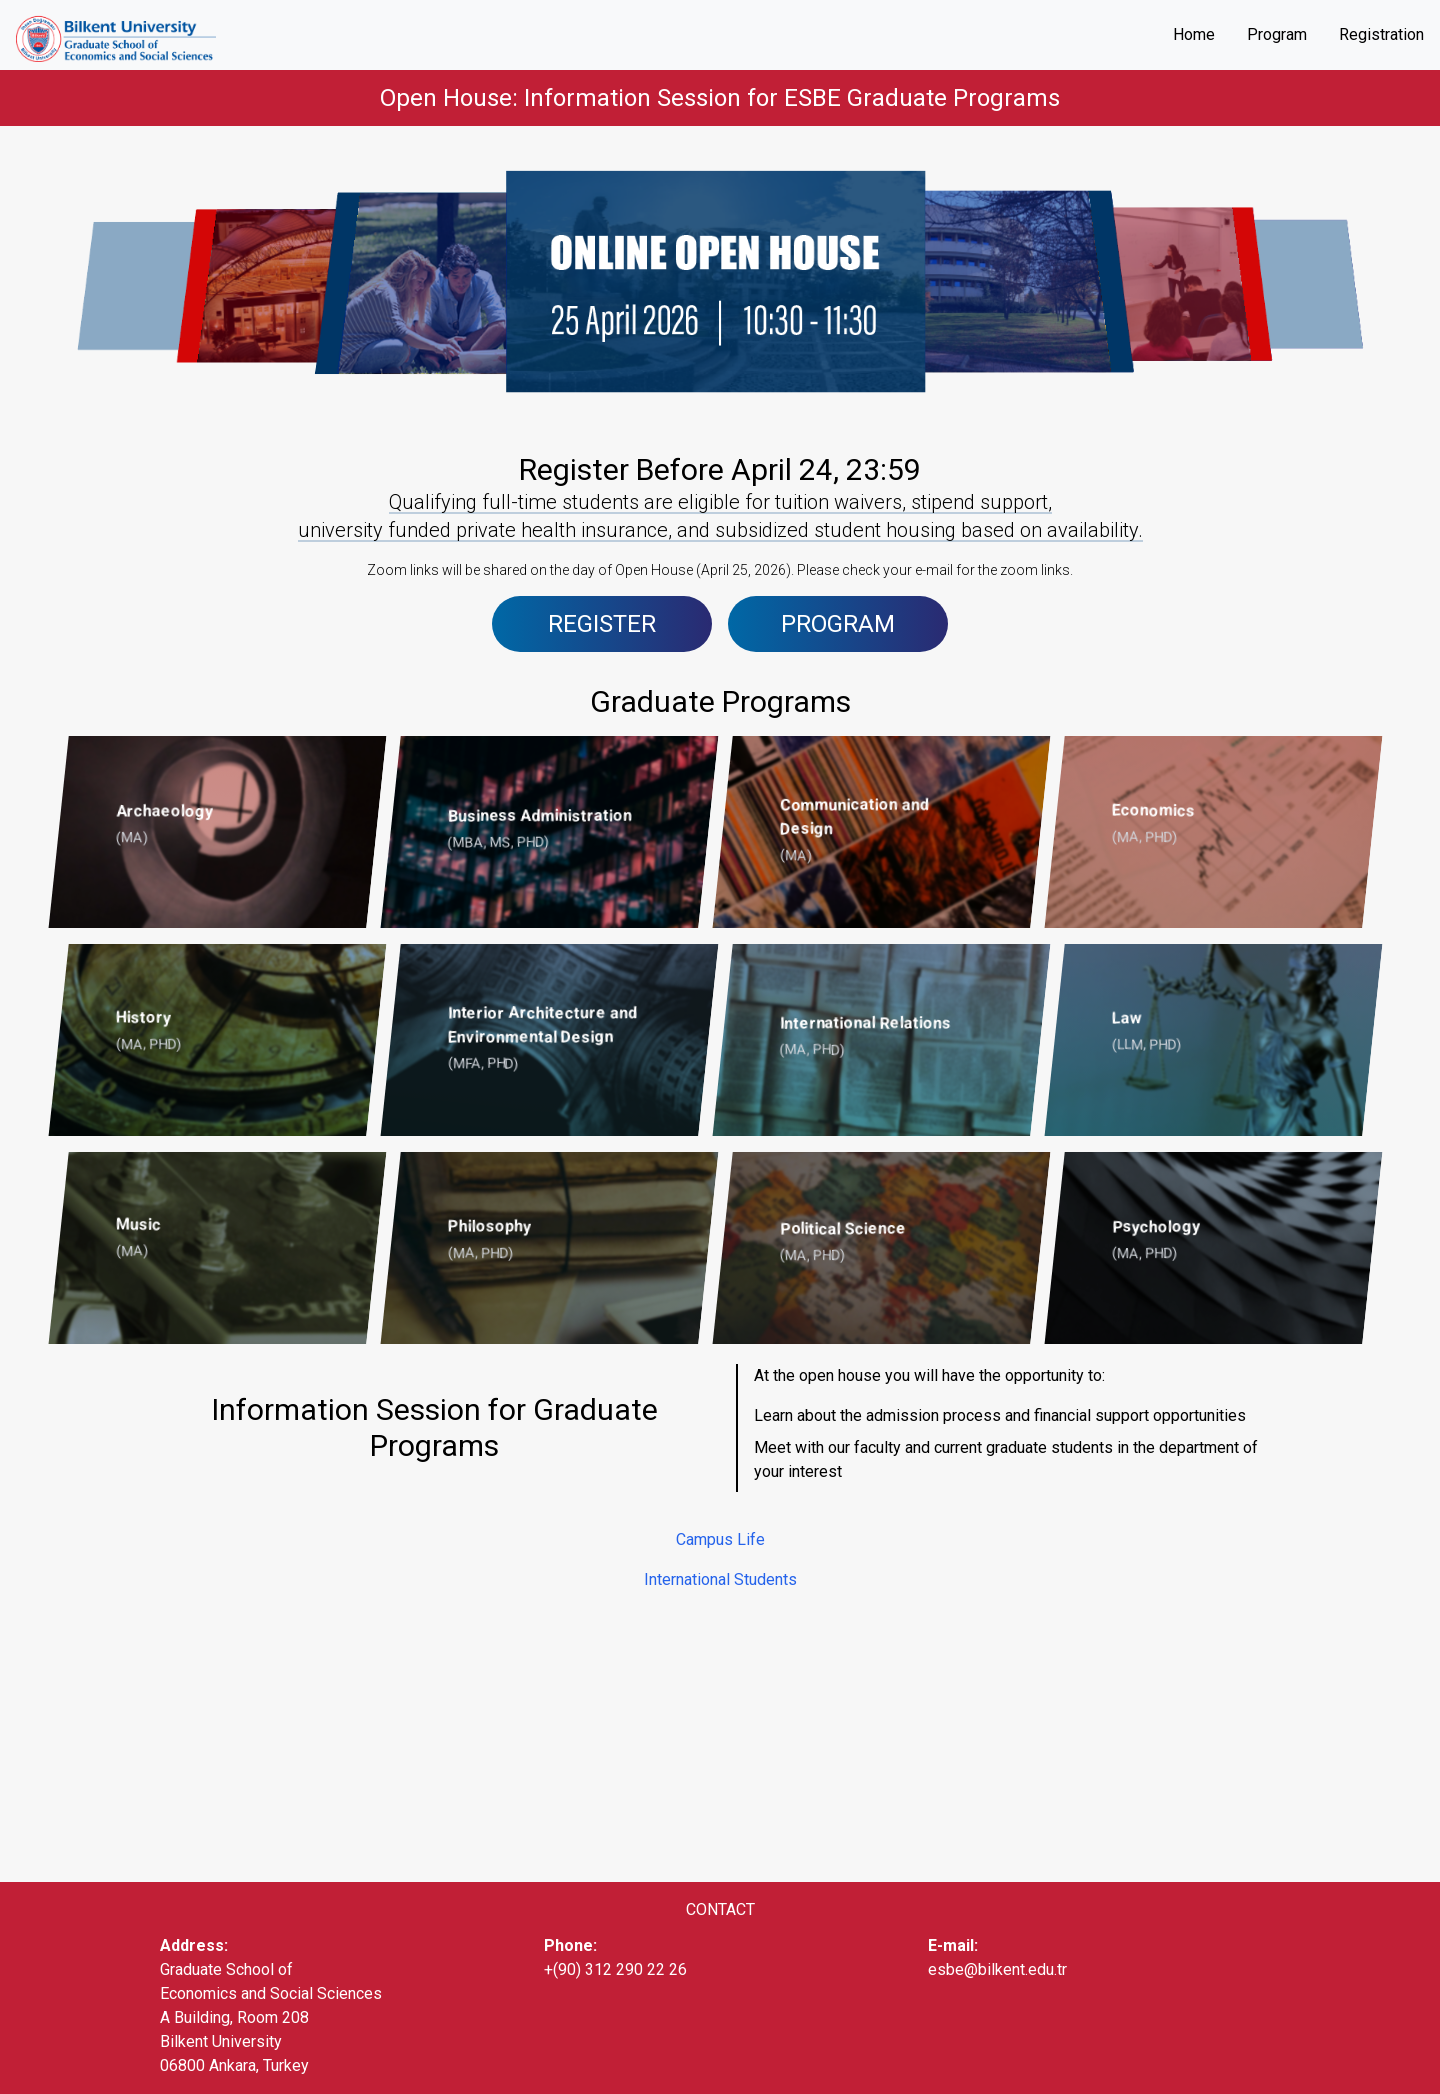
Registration (1381, 34)
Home (1194, 34)
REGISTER (602, 624)
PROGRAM (838, 624)
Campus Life (720, 1539)
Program (1277, 34)
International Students (720, 1579)
